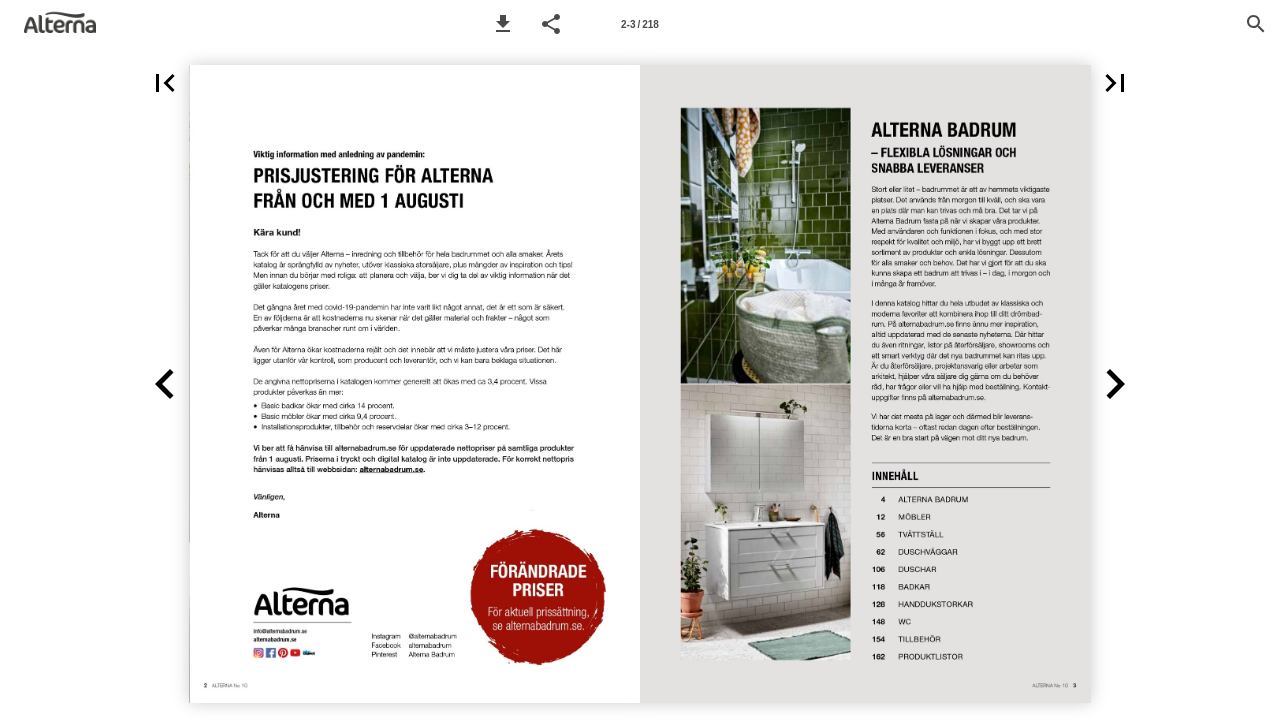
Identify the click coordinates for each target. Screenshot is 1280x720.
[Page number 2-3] (640, 24)
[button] (503, 24)
